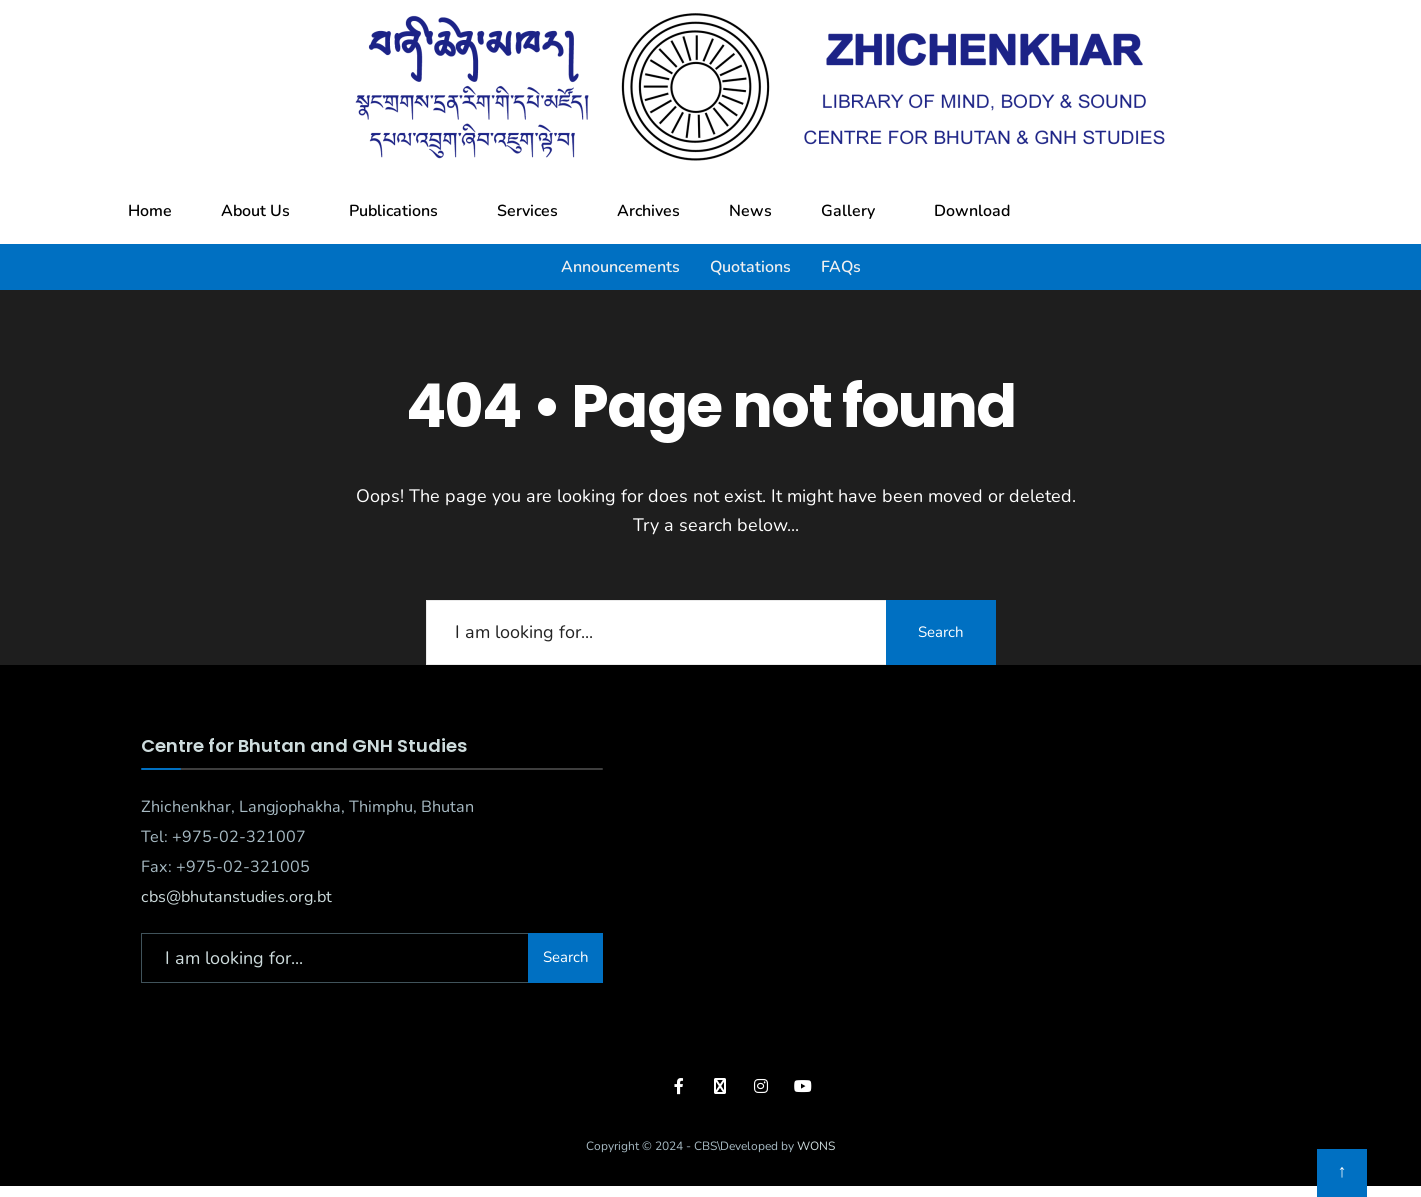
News (750, 211)
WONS (816, 1146)
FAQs (841, 267)
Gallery (848, 211)
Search (941, 632)
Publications (393, 211)
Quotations (750, 267)
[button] (260, 211)
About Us (255, 211)
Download (972, 211)
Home (150, 211)
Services (527, 211)
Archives (648, 211)
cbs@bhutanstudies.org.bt (236, 897)
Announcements (620, 267)
